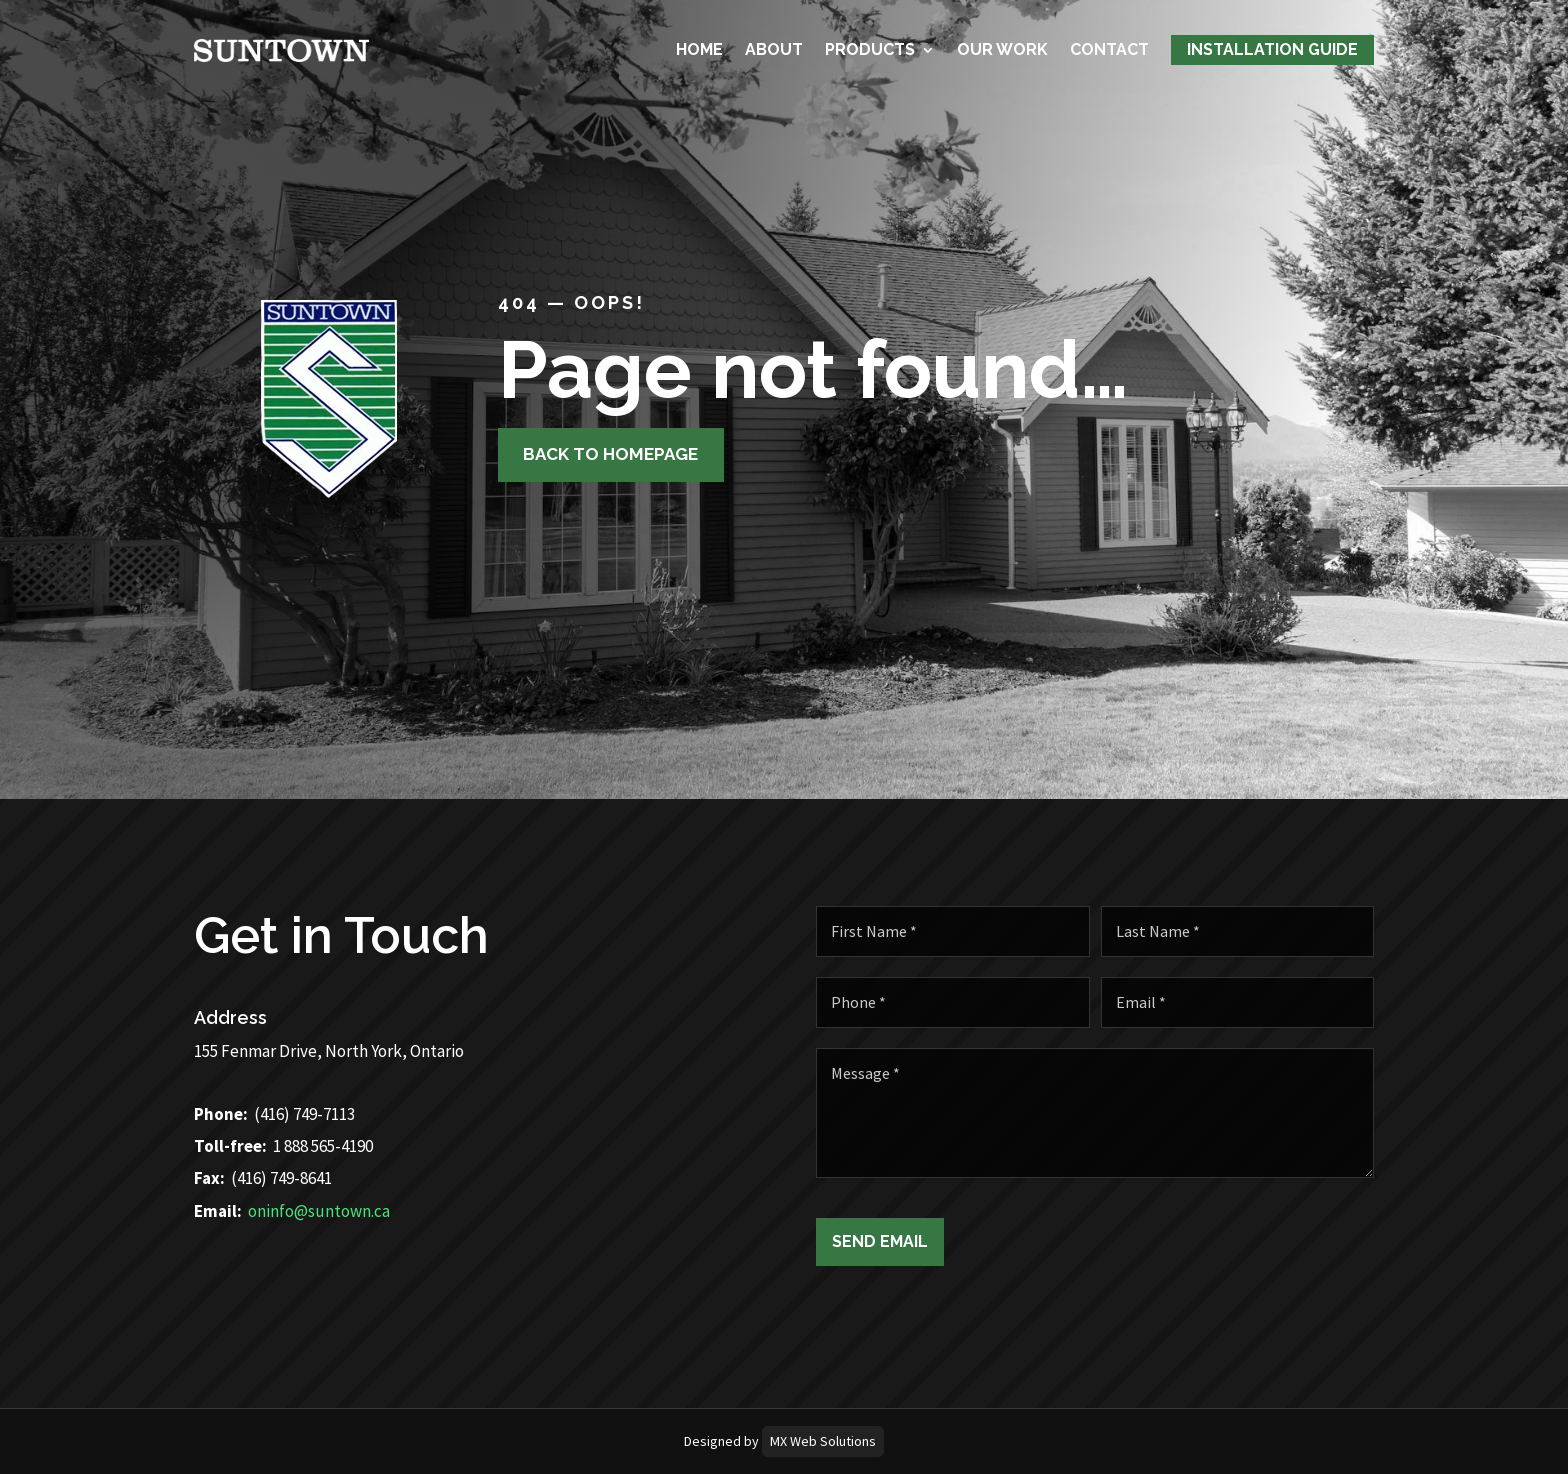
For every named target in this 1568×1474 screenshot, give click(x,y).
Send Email (933, 1241)
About (774, 48)
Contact (1109, 48)
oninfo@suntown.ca (266, 1211)
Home (699, 48)
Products (870, 48)
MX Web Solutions (823, 1441)
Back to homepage (601, 454)
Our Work (1002, 48)
